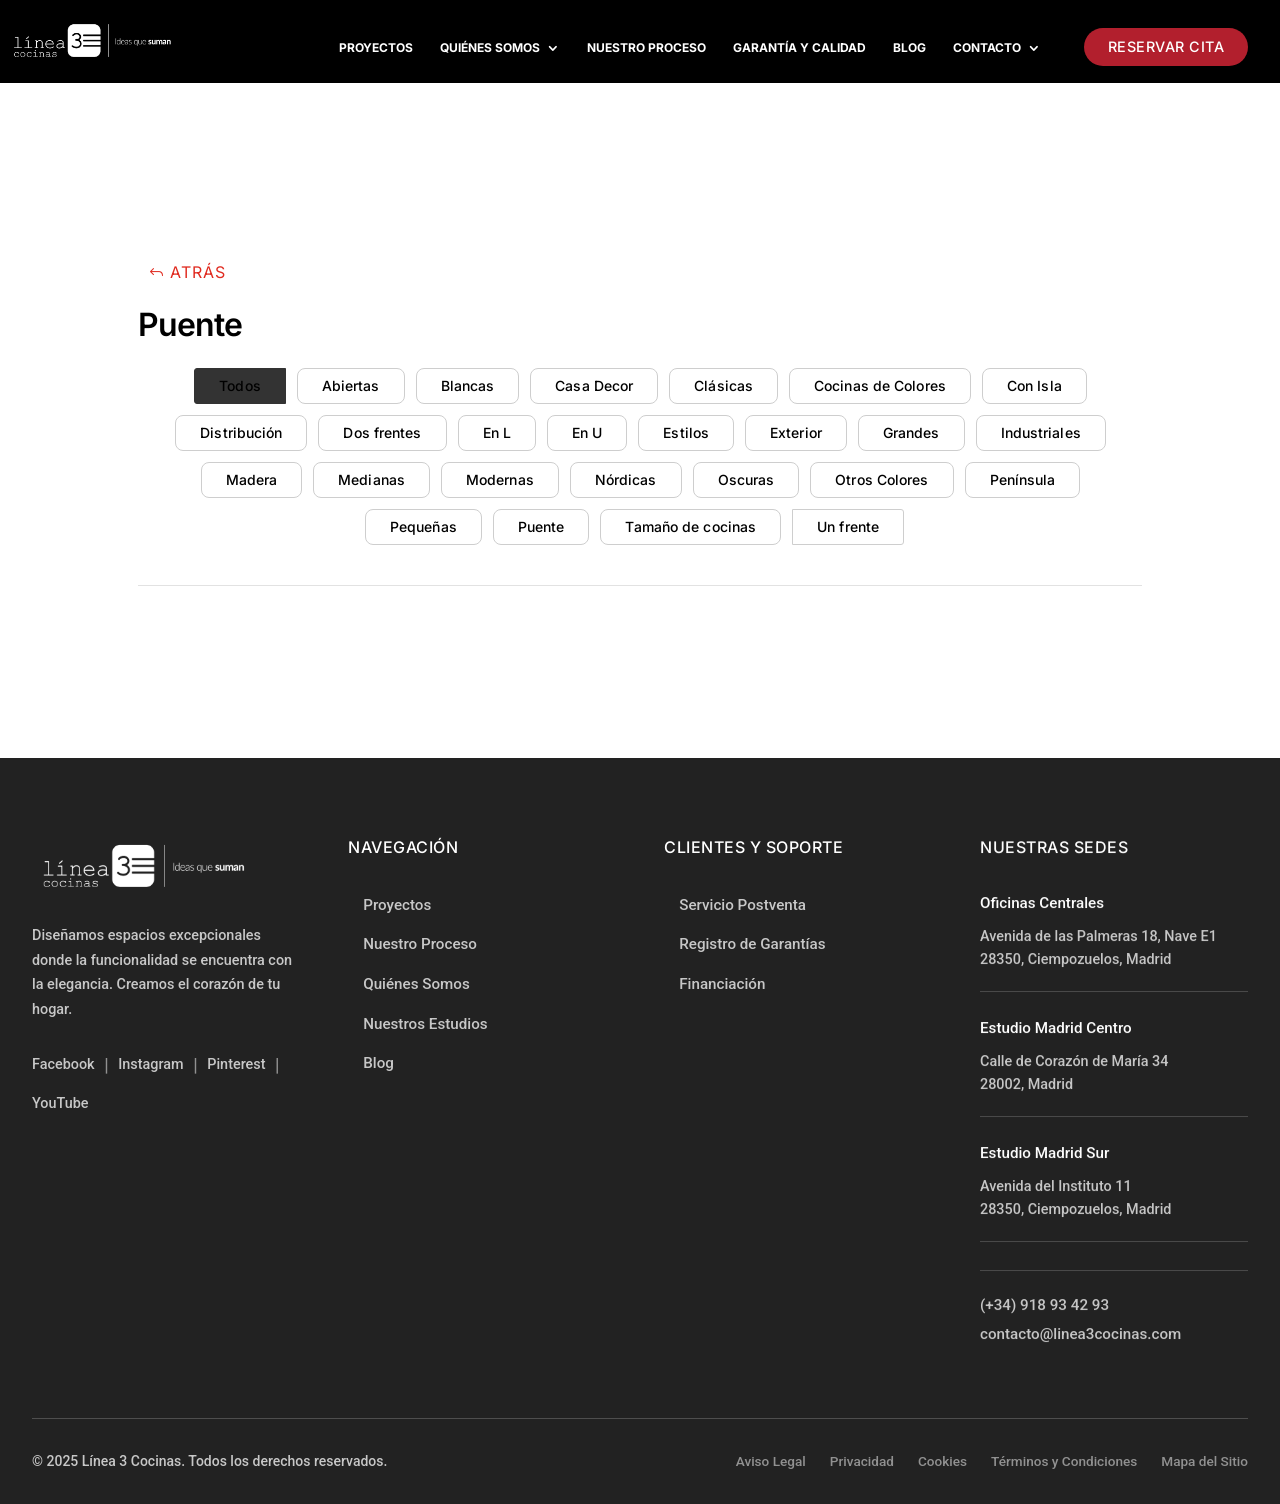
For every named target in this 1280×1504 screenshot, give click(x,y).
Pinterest (236, 1064)
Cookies (942, 1461)
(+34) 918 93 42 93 (1044, 1307)
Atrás (198, 272)
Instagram (150, 1064)
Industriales (1041, 432)
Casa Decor (594, 385)
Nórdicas (626, 479)
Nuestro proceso (646, 48)
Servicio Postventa (742, 905)
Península (1023, 479)
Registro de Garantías (752, 945)
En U (587, 432)
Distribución (241, 432)
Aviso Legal (771, 1461)
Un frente (848, 526)
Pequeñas (423, 526)
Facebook (63, 1064)
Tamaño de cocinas (690, 526)
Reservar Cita (1166, 46)
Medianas (371, 479)
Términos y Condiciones (1064, 1461)
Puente (541, 526)
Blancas (468, 385)
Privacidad (862, 1461)
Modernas (500, 479)
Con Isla (1034, 385)
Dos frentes (382, 432)
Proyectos (376, 48)
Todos (240, 385)
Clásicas (723, 385)
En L (497, 432)
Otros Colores (881, 479)
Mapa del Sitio (1204, 1461)
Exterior (796, 432)
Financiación (722, 985)
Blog (909, 48)
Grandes (911, 432)
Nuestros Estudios (425, 1024)
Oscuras (746, 479)
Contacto (987, 48)
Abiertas (351, 385)
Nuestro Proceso (420, 944)
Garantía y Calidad (799, 48)
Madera (252, 479)
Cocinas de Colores (880, 385)
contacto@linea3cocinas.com (1080, 1336)
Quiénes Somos (490, 48)
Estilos (686, 432)
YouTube (60, 1103)
